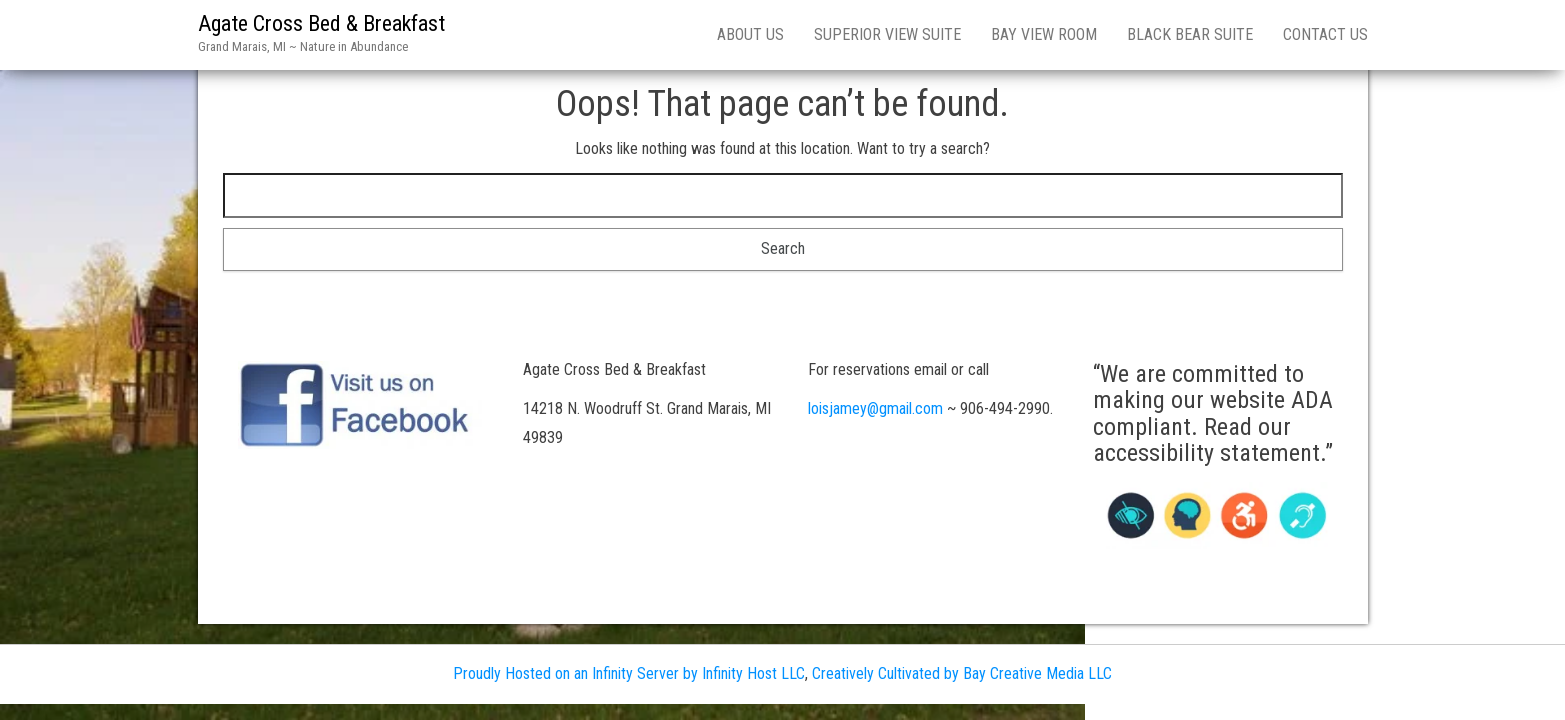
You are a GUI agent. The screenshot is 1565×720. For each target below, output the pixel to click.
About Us (750, 34)
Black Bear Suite (1190, 34)
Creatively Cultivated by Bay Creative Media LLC (962, 673)
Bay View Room (1044, 34)
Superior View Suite (887, 34)
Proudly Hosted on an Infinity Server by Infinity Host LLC (629, 673)
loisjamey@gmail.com (875, 408)
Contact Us (1325, 34)
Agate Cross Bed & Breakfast (321, 23)
